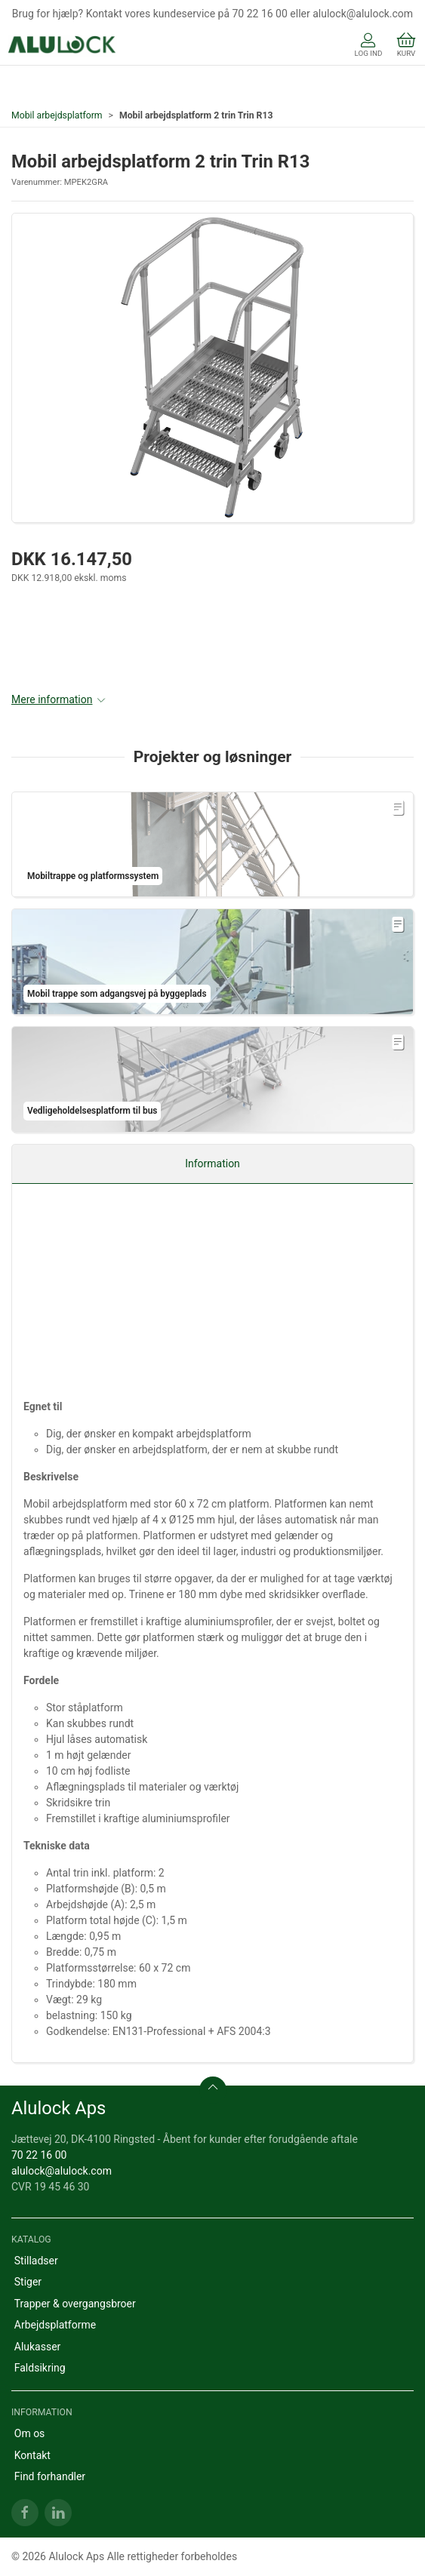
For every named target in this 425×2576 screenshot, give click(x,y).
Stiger (28, 2282)
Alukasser (37, 2347)
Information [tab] (212, 1163)
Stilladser (36, 2261)
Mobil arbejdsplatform (57, 115)
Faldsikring (40, 2368)
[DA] (62, 46)
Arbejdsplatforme (55, 2325)
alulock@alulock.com (61, 2171)
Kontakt (32, 2455)
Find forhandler (49, 2476)
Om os (29, 2433)
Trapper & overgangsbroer (75, 2304)
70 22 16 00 (38, 2155)
